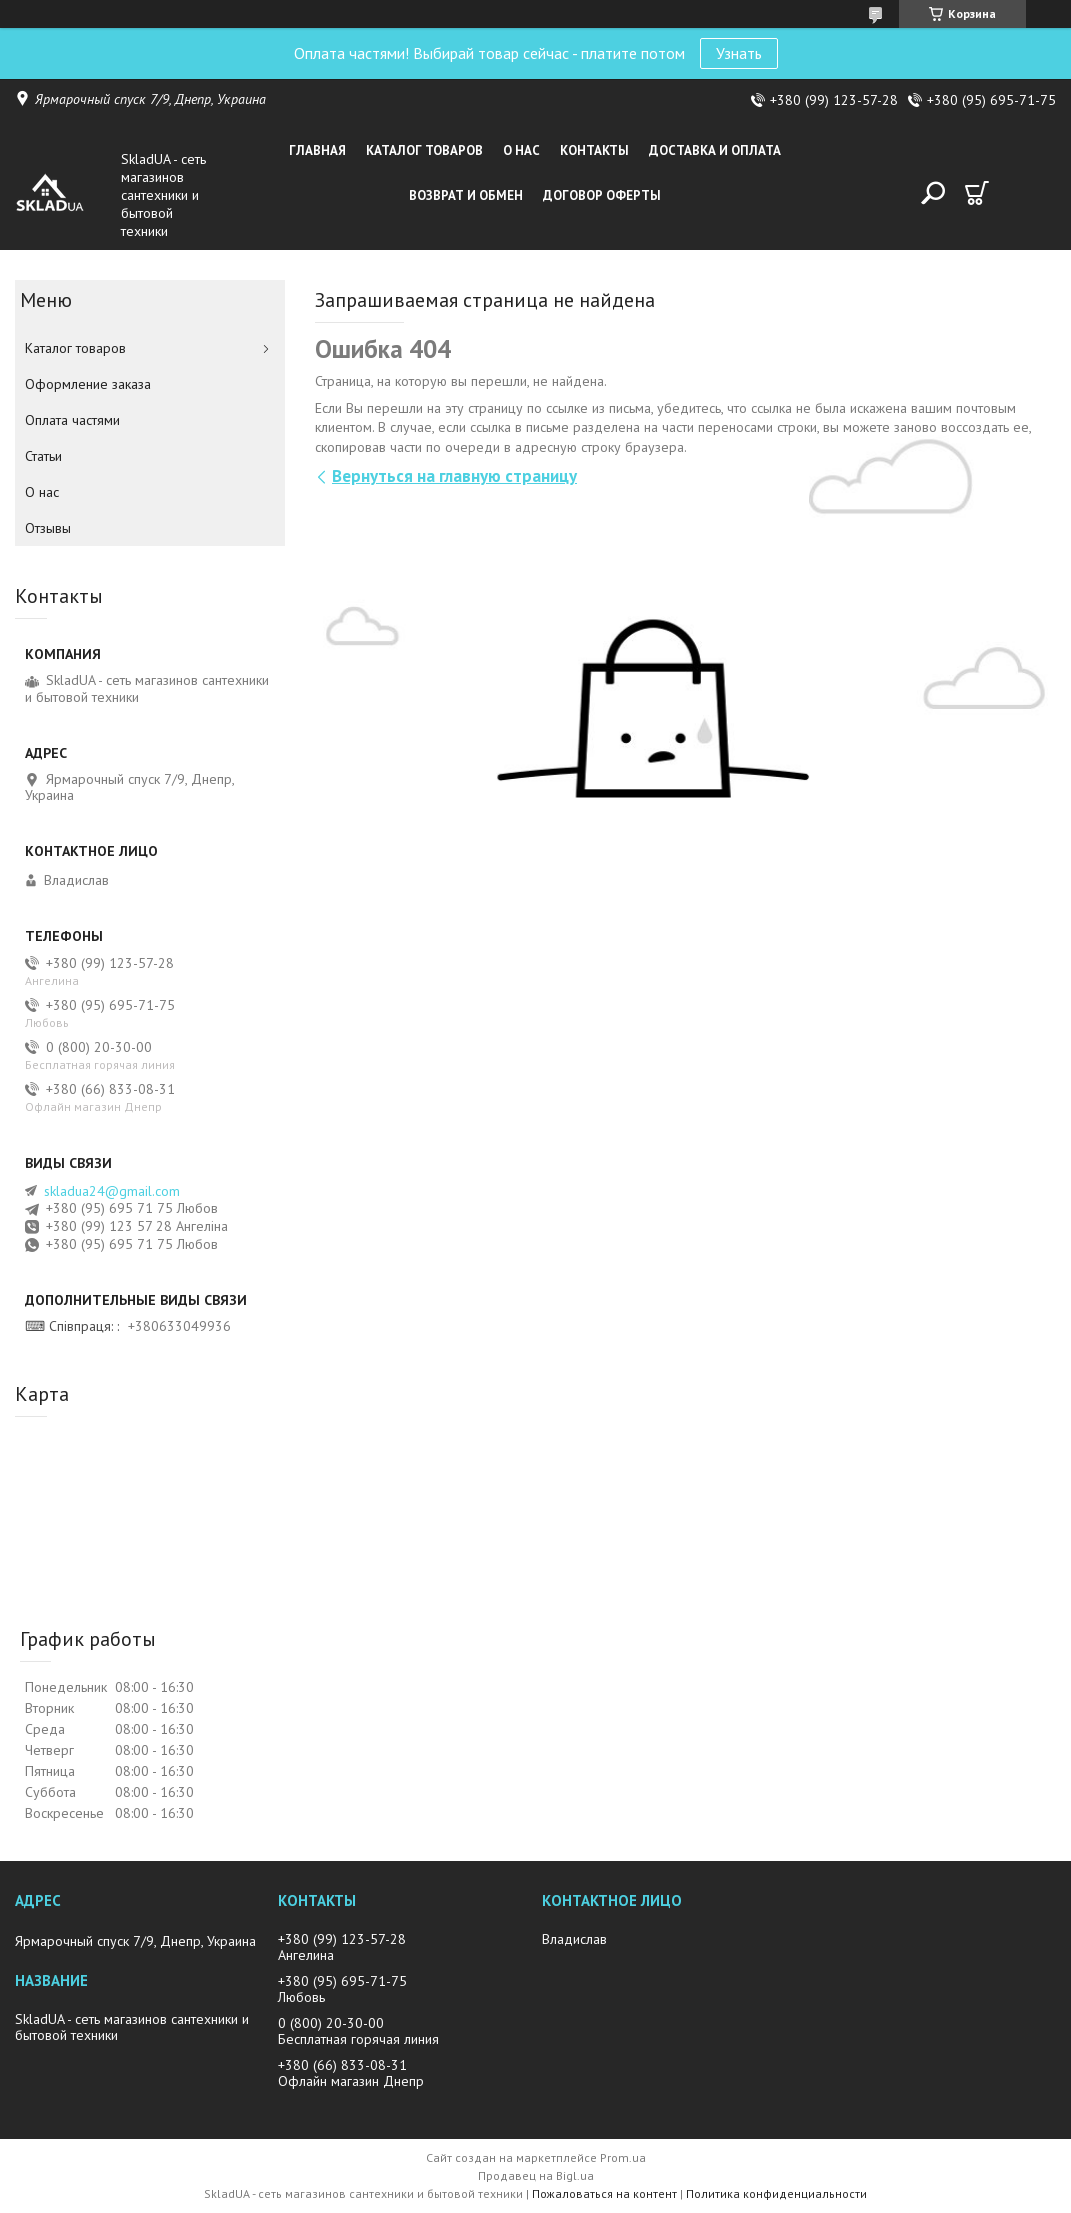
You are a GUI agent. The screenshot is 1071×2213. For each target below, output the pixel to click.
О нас (521, 150)
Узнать (739, 53)
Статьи (43, 456)
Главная (317, 150)
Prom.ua (623, 2157)
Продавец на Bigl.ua (536, 2175)
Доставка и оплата (715, 150)
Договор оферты (602, 195)
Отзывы (48, 528)
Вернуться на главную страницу (454, 476)
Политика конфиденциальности (776, 2193)
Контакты (594, 150)
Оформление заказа (88, 384)
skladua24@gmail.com (112, 1191)
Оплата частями (72, 420)
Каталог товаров (424, 150)
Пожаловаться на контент (604, 2193)
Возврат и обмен (466, 195)
